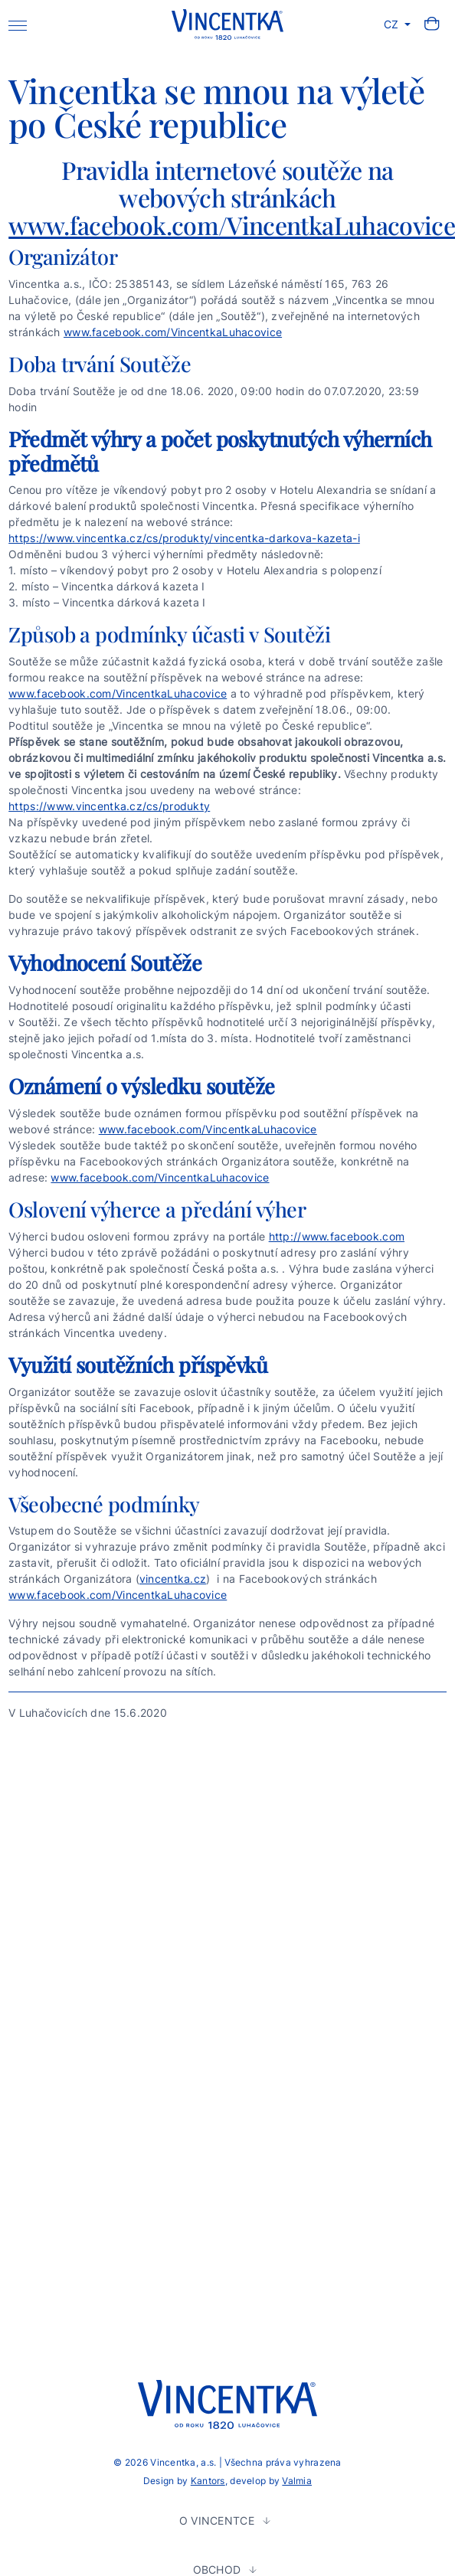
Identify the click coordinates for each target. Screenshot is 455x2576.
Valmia (297, 2480)
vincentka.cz (172, 1578)
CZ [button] (393, 24)
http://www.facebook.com (336, 1236)
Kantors (208, 2480)
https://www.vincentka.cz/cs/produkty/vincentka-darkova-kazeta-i (184, 537)
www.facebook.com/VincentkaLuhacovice (173, 331)
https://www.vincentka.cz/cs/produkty (109, 805)
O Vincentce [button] (218, 2520)
